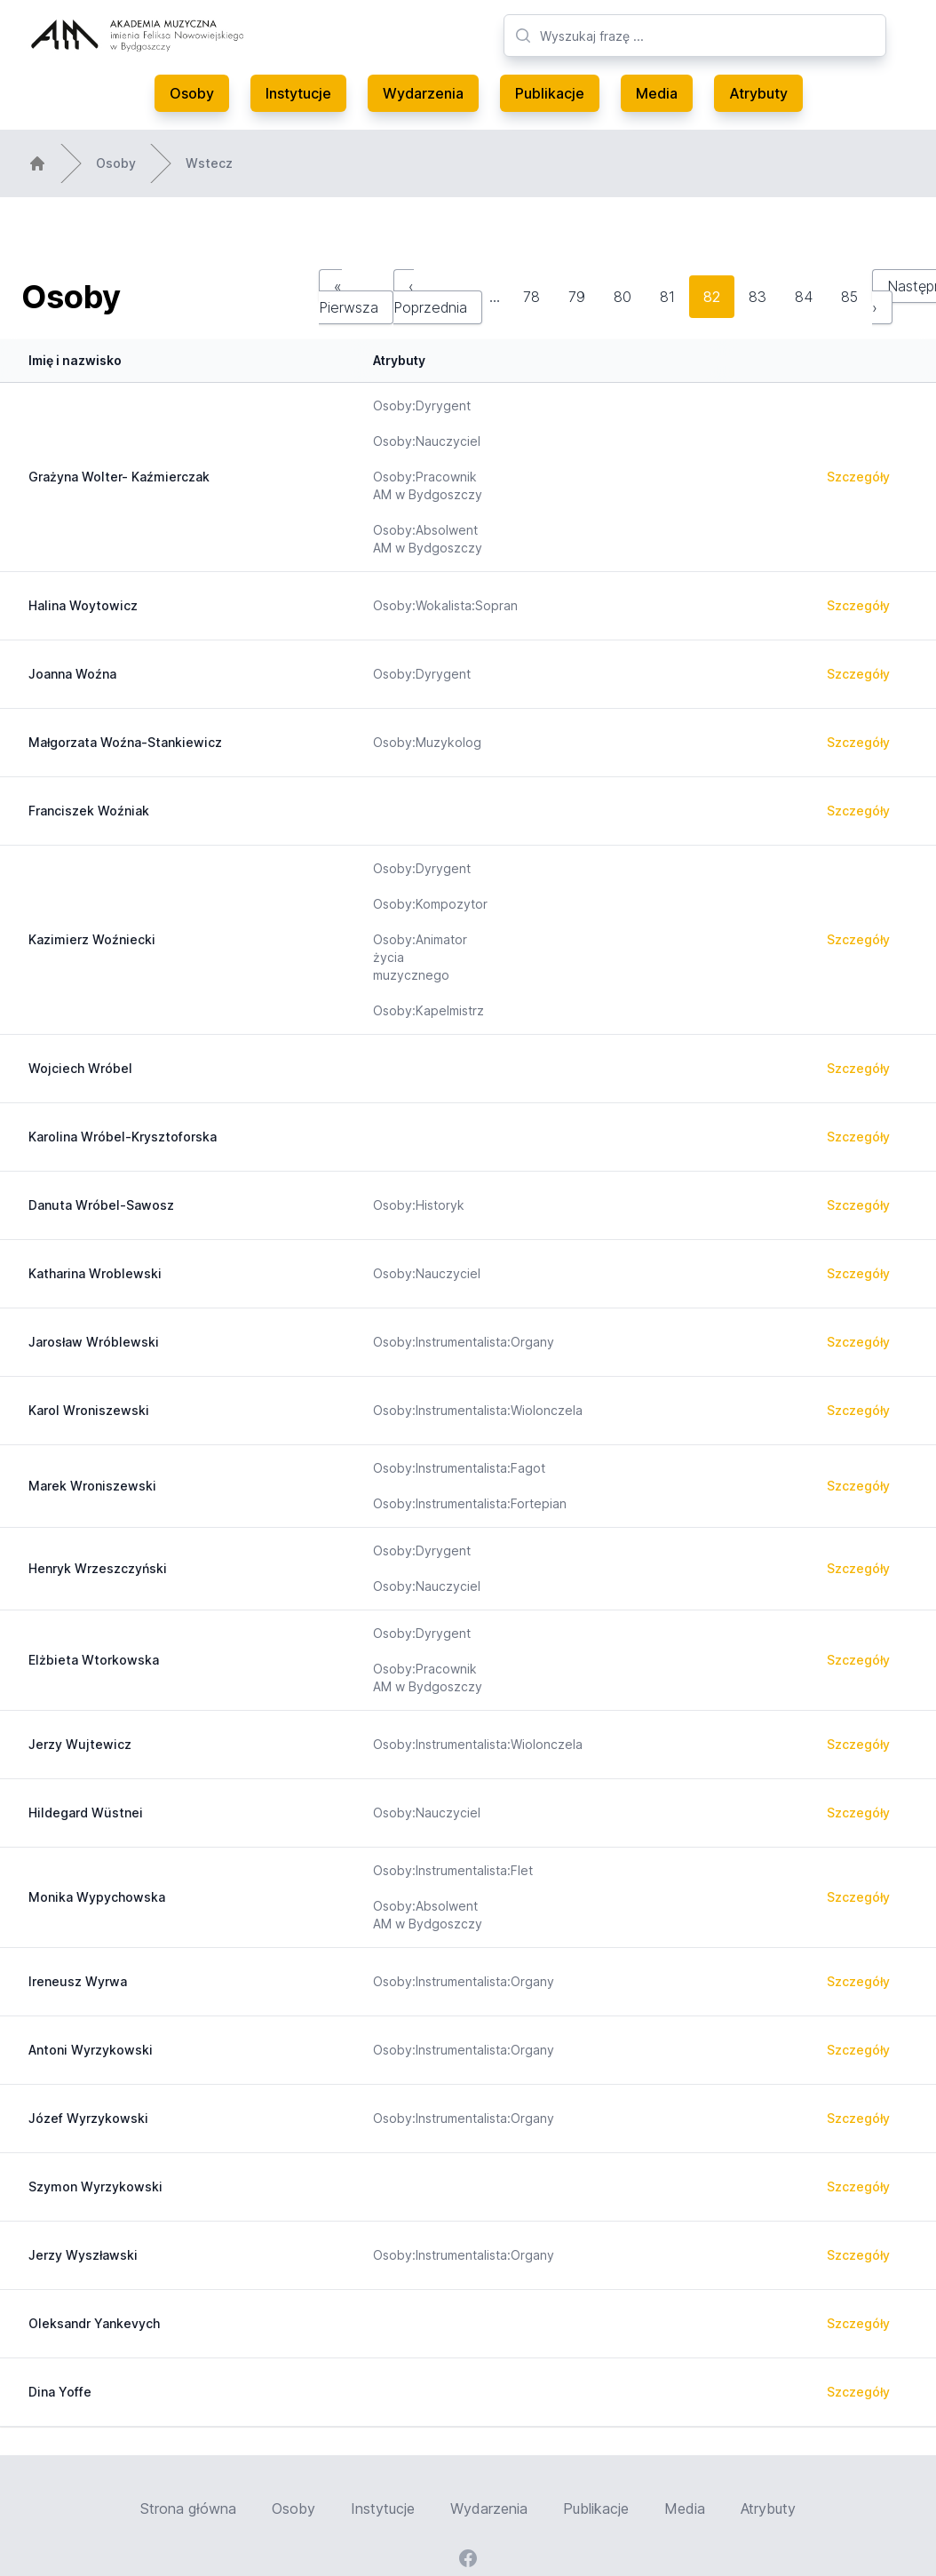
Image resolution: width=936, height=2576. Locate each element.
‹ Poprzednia (430, 296)
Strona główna (188, 2508)
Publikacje (549, 93)
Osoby (192, 93)
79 (576, 297)
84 (804, 297)
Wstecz (209, 163)
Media (657, 93)
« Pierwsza (348, 296)
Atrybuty (758, 93)
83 (757, 297)
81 (667, 297)
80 (622, 297)
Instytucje (298, 93)
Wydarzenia (423, 93)
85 (849, 297)
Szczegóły (858, 476)
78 (531, 297)
